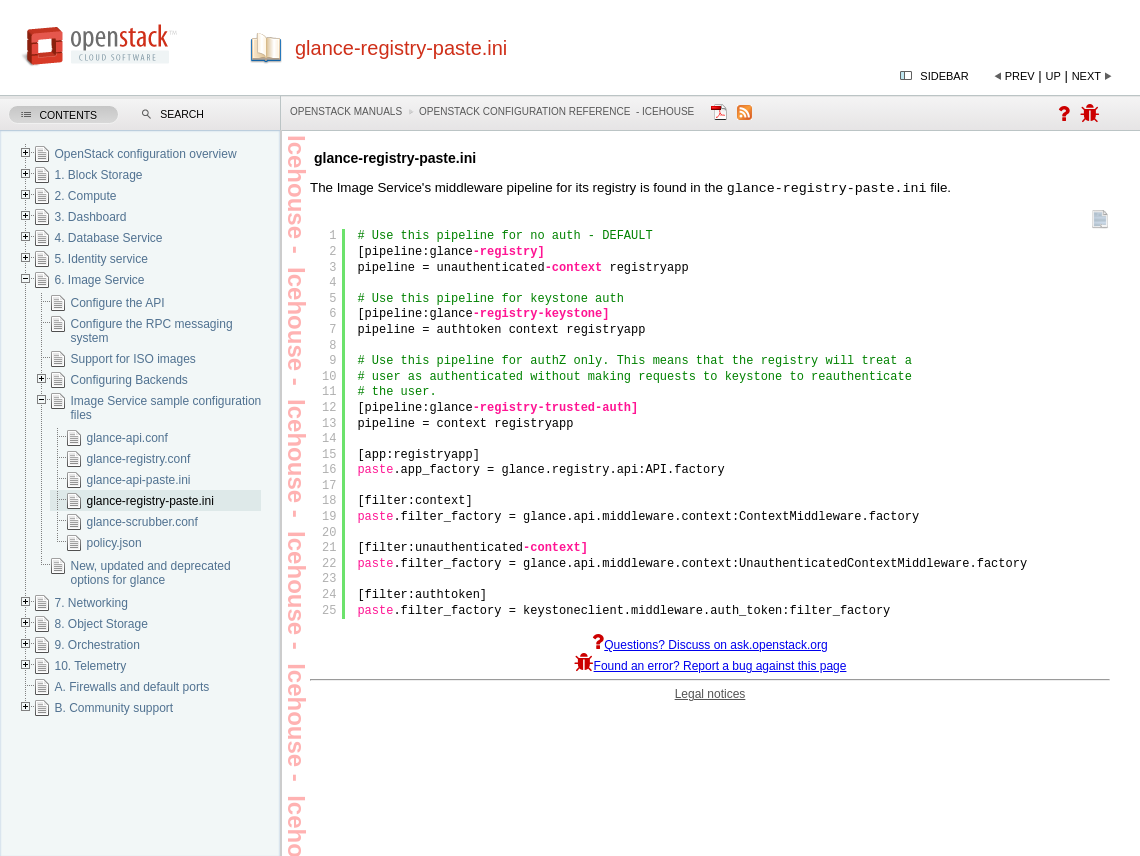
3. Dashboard (90, 217)
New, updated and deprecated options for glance (150, 573)
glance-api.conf (126, 438)
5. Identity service (100, 259)
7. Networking (90, 603)
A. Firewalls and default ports (131, 687)
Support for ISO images (132, 359)
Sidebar (944, 76)
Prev (1020, 76)
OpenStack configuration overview (145, 154)
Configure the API (117, 303)
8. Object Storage (100, 624)
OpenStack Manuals (346, 111)
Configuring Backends (128, 380)
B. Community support (113, 708)
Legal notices (710, 696)
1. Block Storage (98, 175)
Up (1053, 76)
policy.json (113, 543)
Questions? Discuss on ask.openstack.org (709, 647)
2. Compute (85, 196)
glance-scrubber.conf (141, 522)
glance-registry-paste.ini (149, 501)
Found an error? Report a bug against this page (710, 668)
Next (1086, 76)
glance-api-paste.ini (138, 480)
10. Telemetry (90, 666)
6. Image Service (99, 280)
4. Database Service (108, 238)
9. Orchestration (96, 645)
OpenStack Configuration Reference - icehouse (556, 111)
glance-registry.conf (138, 459)
